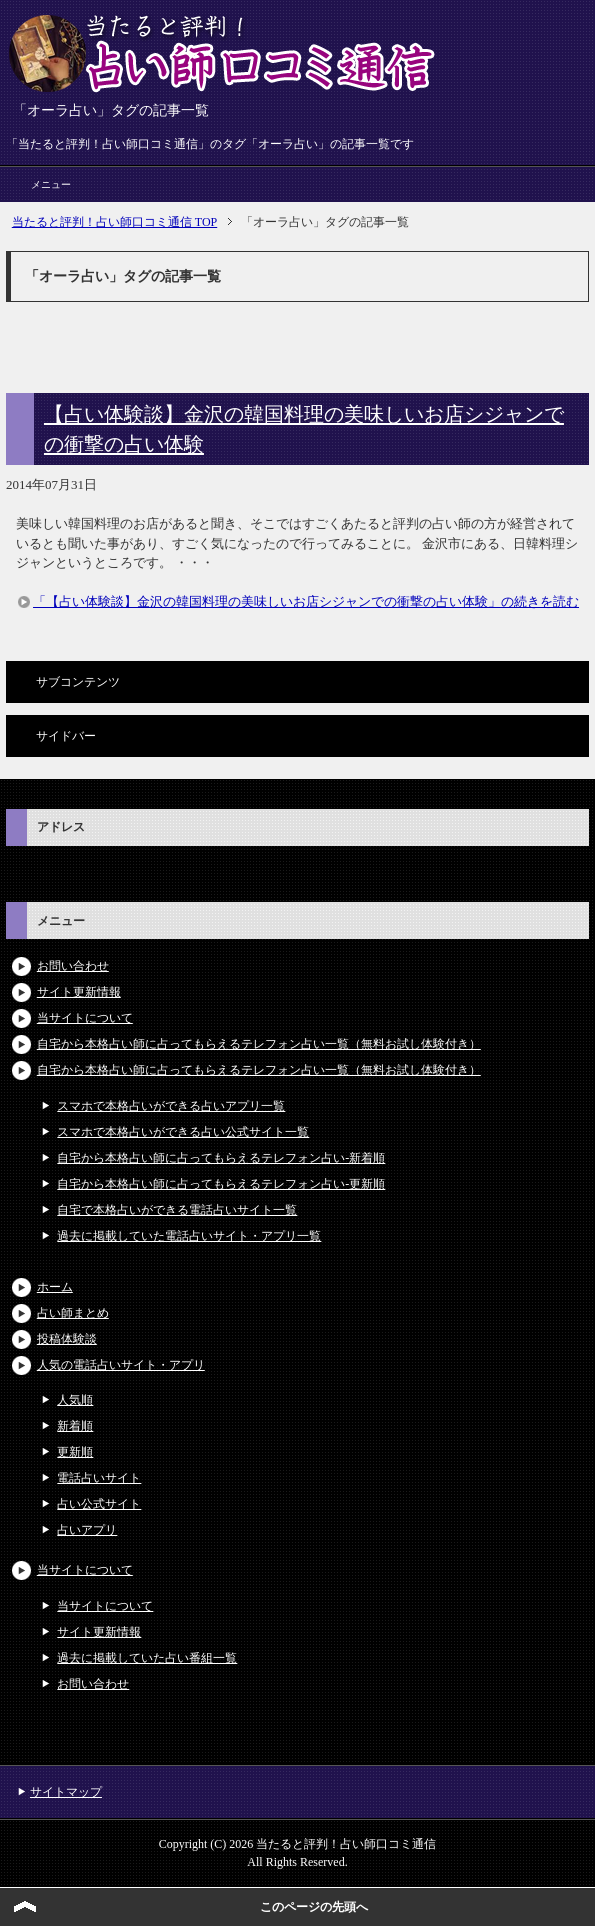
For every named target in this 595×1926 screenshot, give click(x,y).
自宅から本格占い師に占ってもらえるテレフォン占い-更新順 (221, 1184)
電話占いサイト (99, 1478)
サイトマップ (66, 1792)
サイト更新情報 (79, 992)
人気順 (75, 1400)
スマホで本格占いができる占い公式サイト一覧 (183, 1132)
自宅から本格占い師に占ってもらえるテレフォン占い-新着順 (221, 1158)
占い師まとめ (73, 1313)
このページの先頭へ (314, 1907)
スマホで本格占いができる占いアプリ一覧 (171, 1106)
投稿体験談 (67, 1339)
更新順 (75, 1452)
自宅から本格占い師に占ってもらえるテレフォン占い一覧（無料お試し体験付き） (259, 1044)
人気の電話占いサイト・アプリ (121, 1365)
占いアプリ (87, 1530)
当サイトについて (85, 1018)
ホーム (55, 1287)
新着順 (75, 1426)
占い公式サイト (99, 1504)
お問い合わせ (73, 966)
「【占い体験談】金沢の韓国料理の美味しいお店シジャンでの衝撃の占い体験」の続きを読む (306, 601)
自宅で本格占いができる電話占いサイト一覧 (177, 1210)
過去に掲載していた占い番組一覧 (147, 1658)
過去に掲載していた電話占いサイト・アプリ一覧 (189, 1236)
